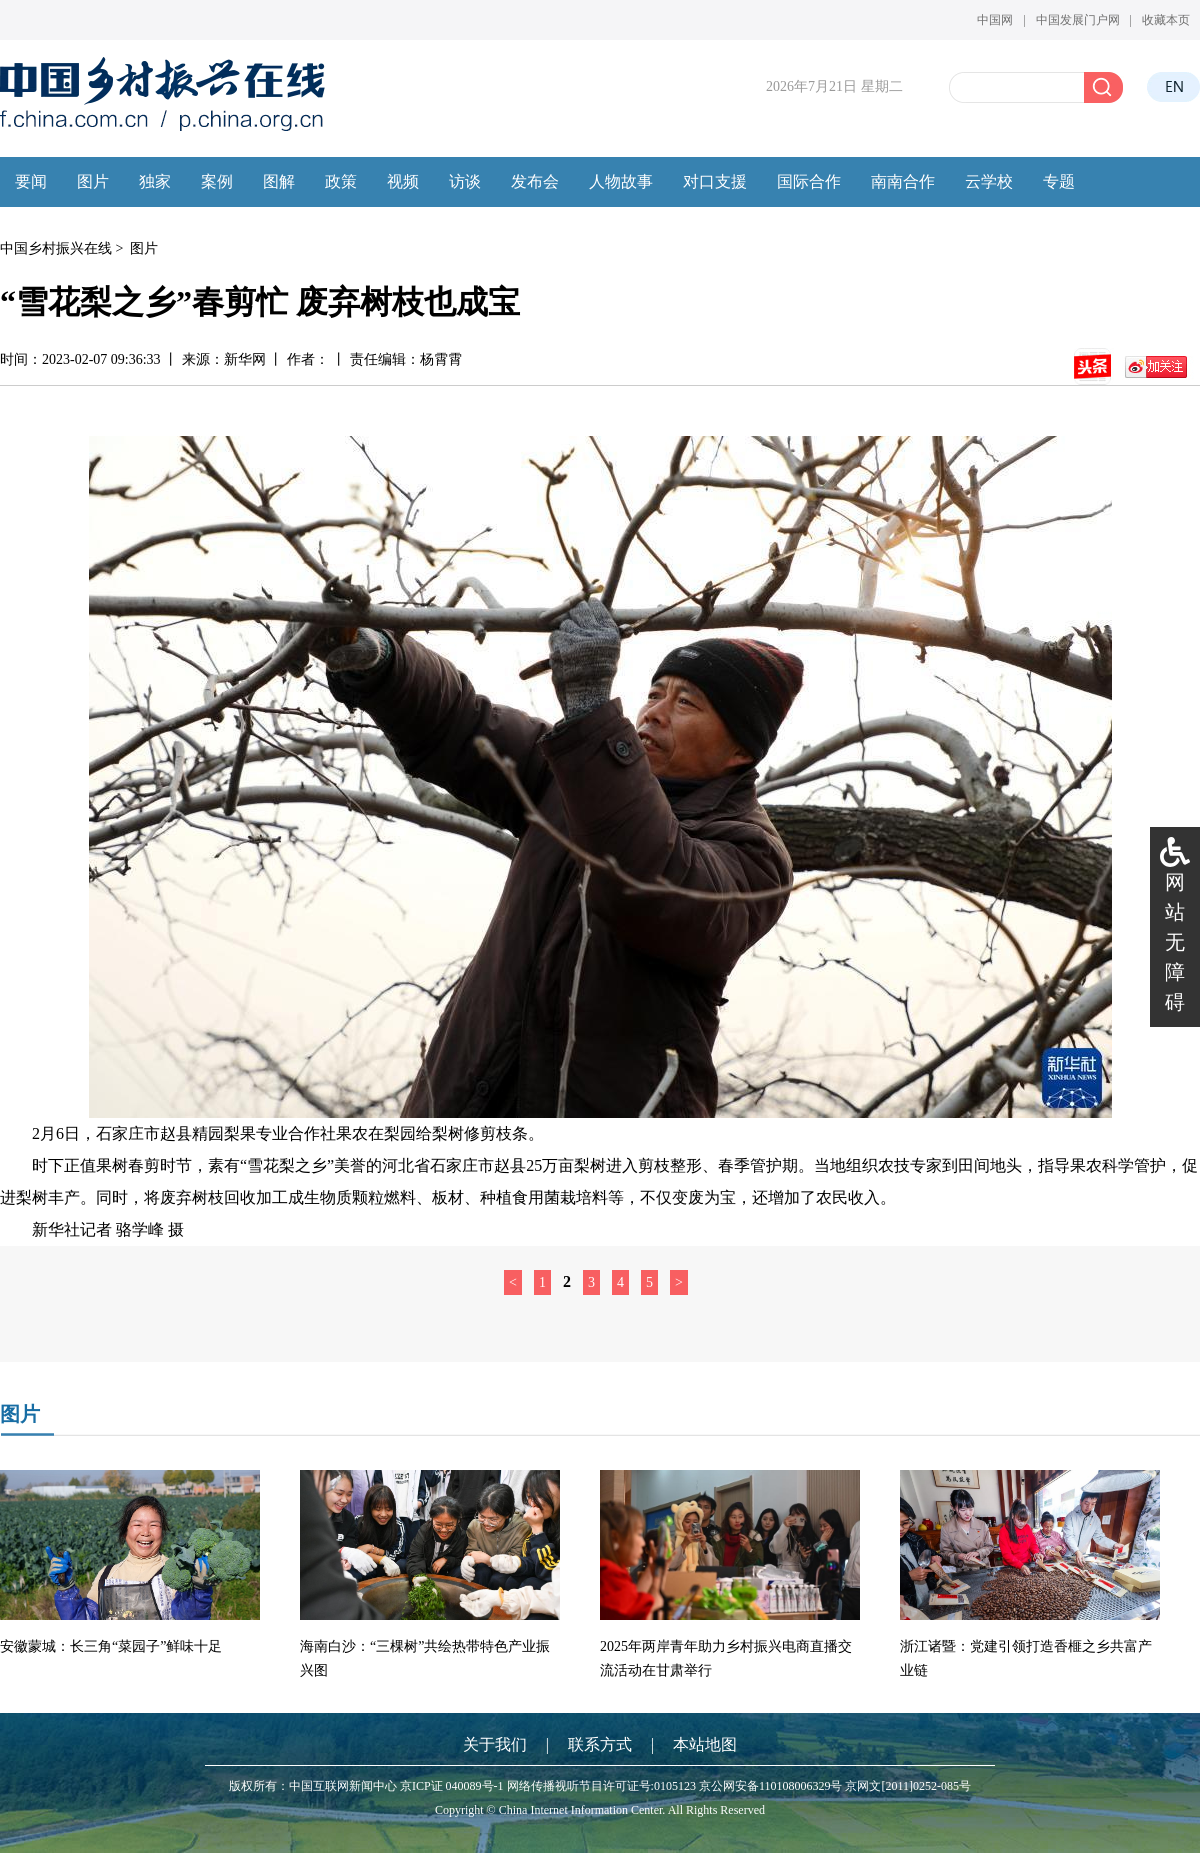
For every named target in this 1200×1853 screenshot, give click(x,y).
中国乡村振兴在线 (56, 248)
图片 (144, 248)
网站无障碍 (1175, 942)
